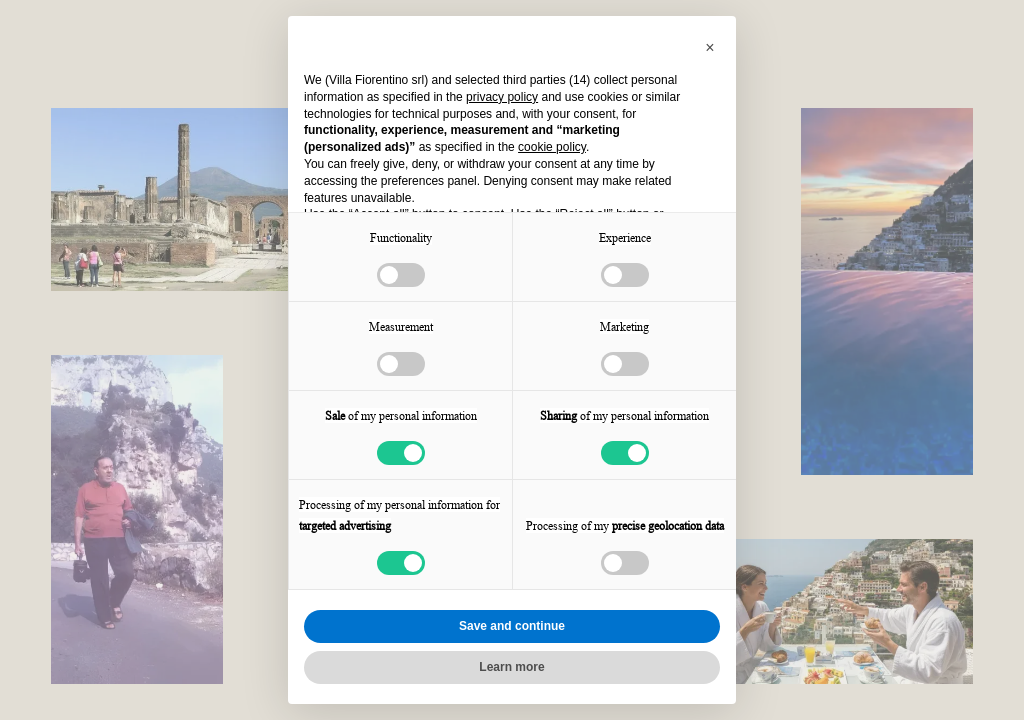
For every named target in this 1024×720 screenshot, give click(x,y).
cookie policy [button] (552, 147)
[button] (710, 48)
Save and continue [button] (512, 626)
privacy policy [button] (502, 97)
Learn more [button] (511, 667)
